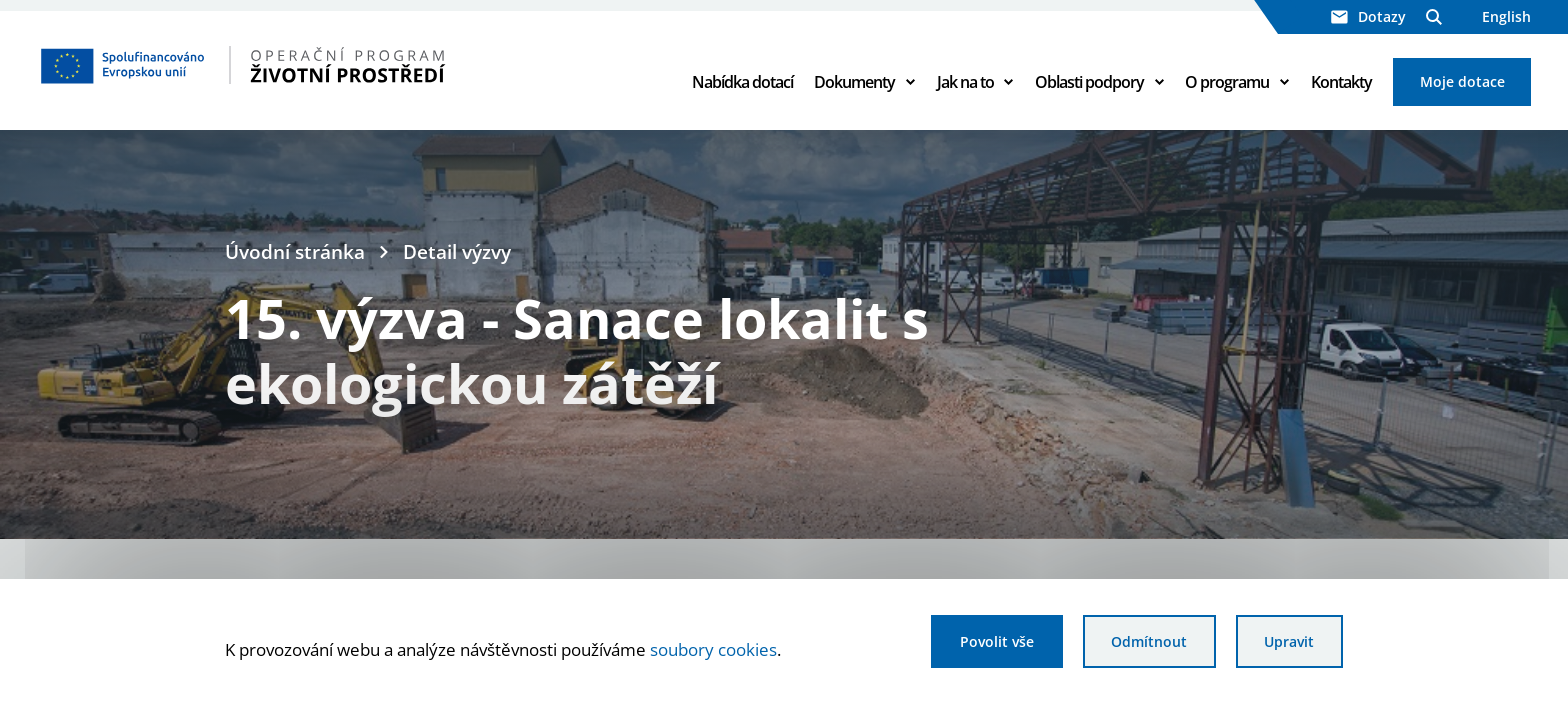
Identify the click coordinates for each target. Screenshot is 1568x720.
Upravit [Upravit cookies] (1289, 641)
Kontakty (1341, 82)
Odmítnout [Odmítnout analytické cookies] (1149, 641)
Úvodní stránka (295, 251)
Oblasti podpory (1089, 82)
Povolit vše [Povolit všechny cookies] (997, 641)
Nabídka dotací (742, 82)
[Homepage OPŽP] (328, 65)
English (1506, 16)
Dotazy (1368, 16)
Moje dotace (1462, 81)
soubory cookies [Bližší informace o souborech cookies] (713, 649)
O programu (1227, 82)
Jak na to (965, 82)
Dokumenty (854, 82)
